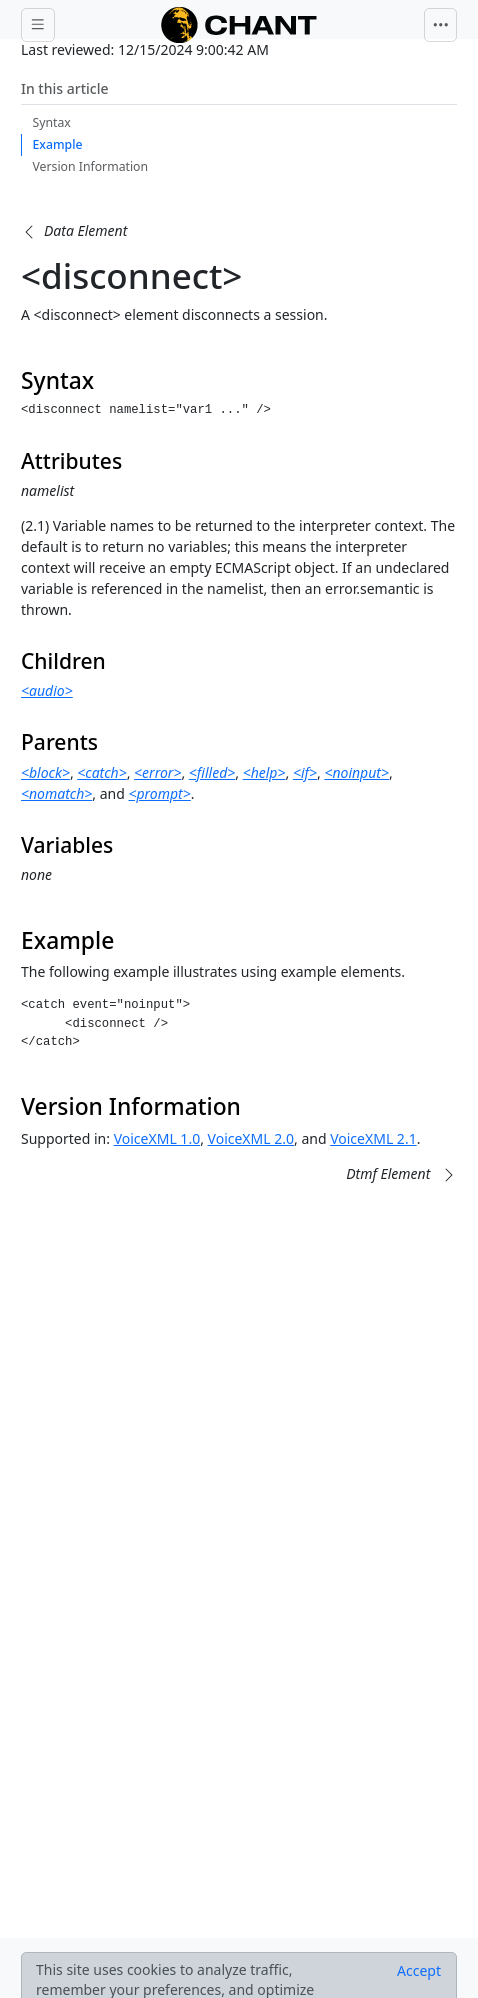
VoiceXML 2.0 (251, 1138)
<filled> (212, 772)
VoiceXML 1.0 (157, 1138)
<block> (45, 772)
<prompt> (159, 793)
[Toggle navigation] (441, 25)
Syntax (52, 122)
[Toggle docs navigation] (38, 25)
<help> (264, 772)
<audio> (47, 690)
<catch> (101, 772)
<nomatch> (56, 793)
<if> (305, 772)
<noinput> (356, 772)
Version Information (91, 166)
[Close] (419, 1971)
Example (58, 144)
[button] (74, 230)
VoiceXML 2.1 (373, 1138)
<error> (157, 772)
